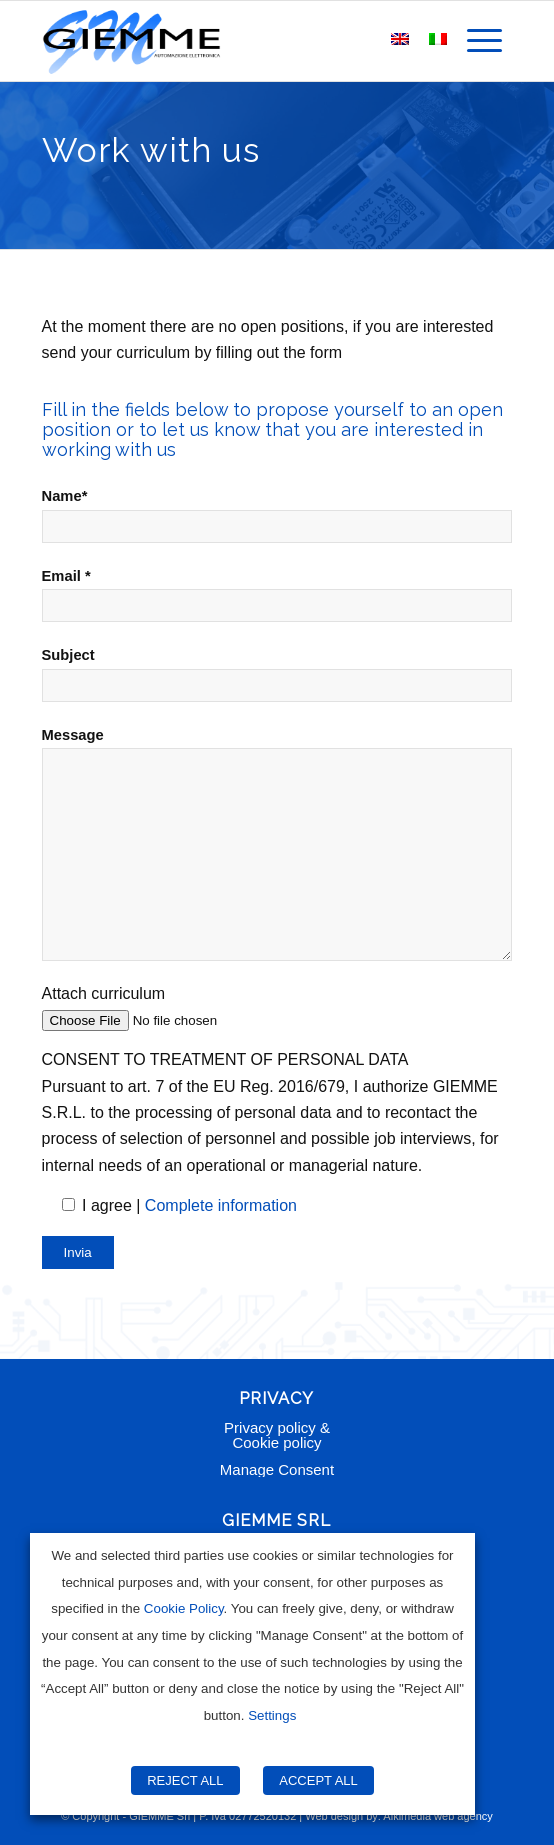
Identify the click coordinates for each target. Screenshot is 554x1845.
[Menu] (484, 41)
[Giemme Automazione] (230, 41)
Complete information (221, 1205)
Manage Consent (277, 1469)
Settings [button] (272, 1715)
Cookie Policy (184, 1608)
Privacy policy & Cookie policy (277, 1435)
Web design (334, 1816)
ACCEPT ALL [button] (318, 1780)
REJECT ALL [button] (185, 1780)
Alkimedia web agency (437, 1816)
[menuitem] (484, 41)
